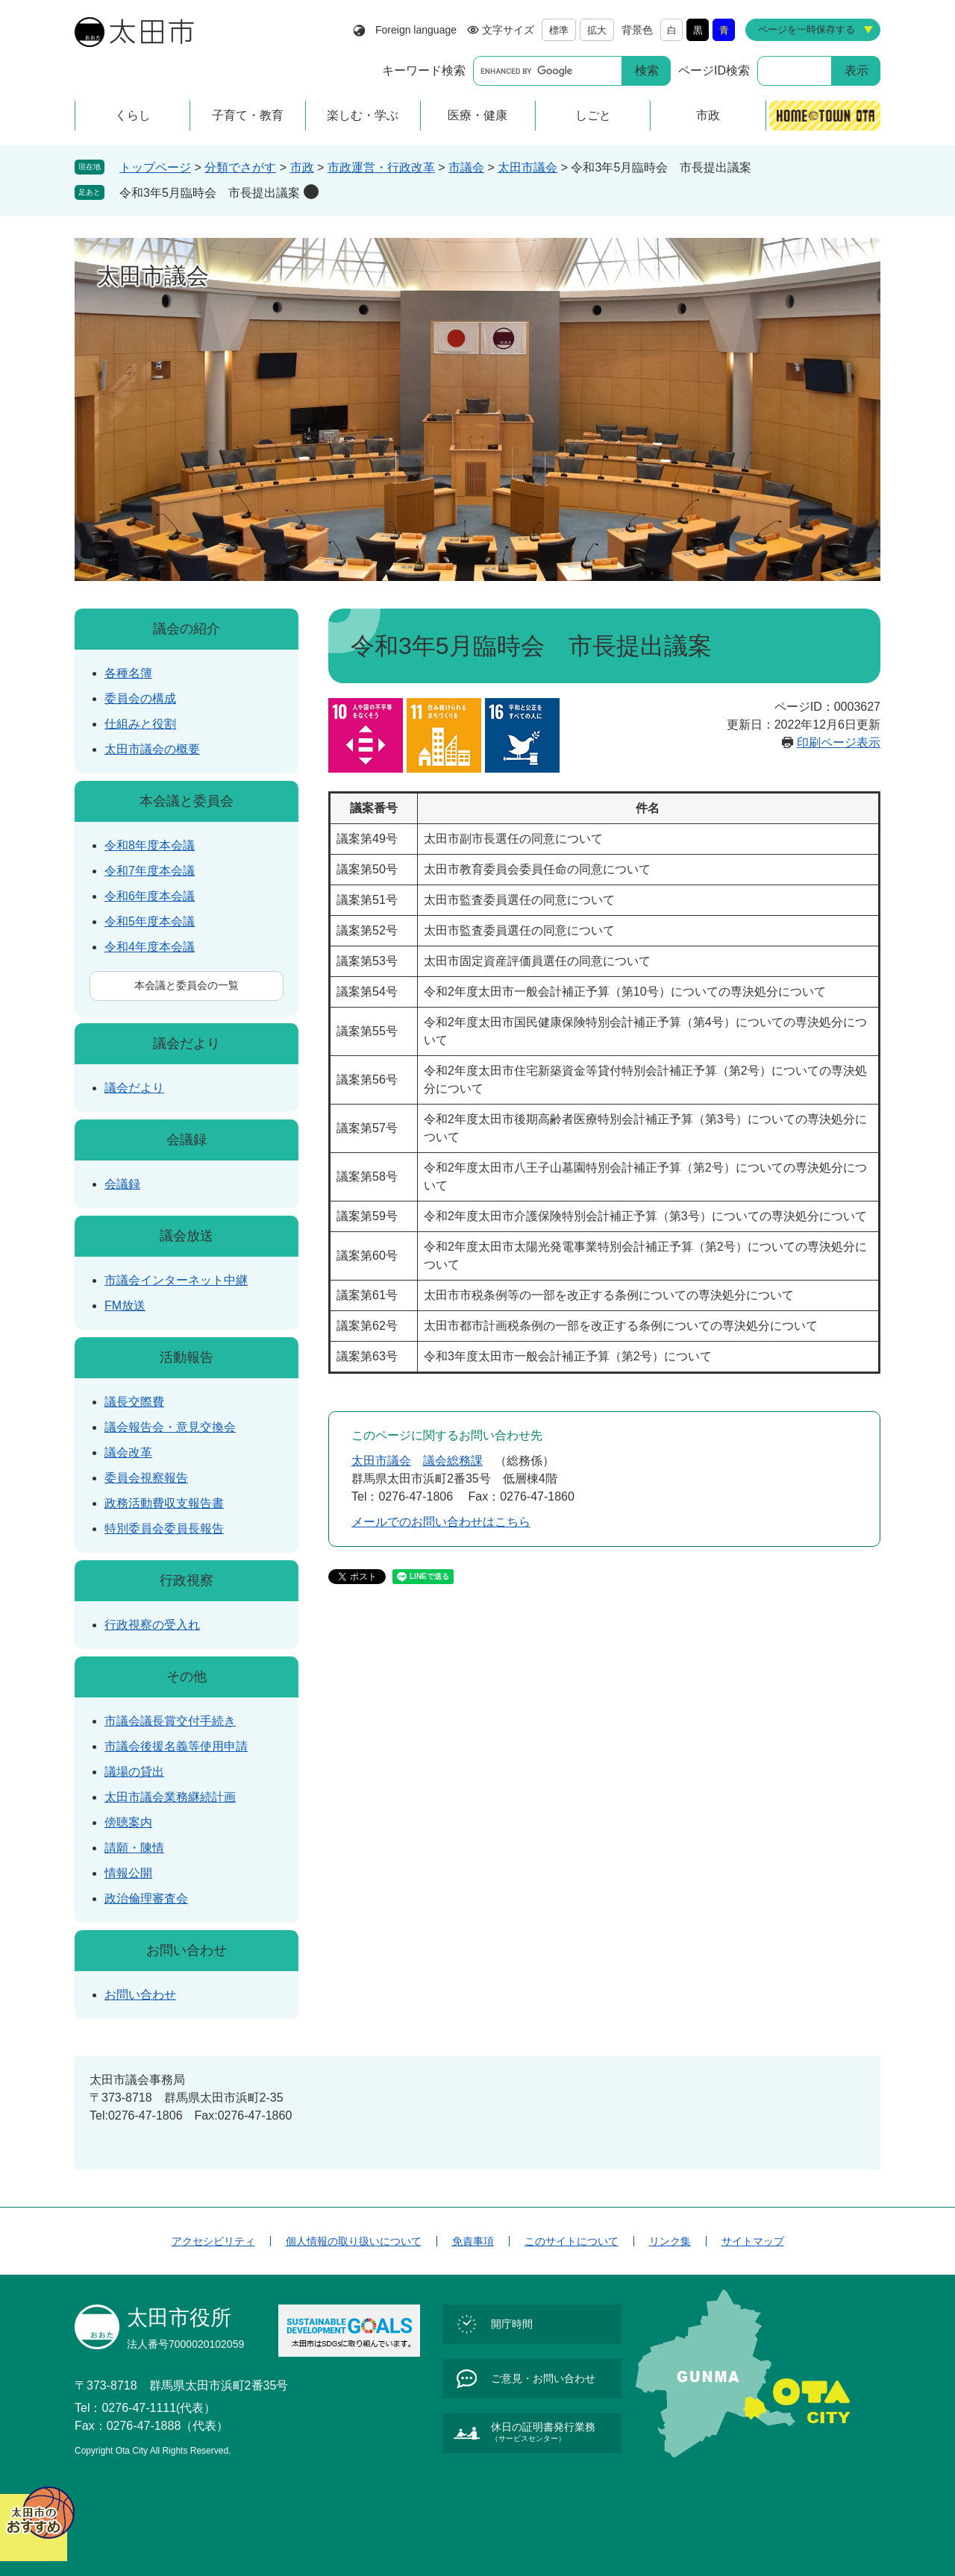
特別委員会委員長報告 (164, 1528)
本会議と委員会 (187, 801)
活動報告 (186, 1357)
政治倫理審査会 (146, 1898)
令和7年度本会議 (149, 870)
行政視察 (186, 1580)
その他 (186, 1676)
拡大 (597, 30)
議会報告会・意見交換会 (170, 1427)
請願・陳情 (134, 1847)
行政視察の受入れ (152, 1624)
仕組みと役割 (140, 723)
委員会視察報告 (146, 1477)
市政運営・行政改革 (381, 167)
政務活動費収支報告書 (164, 1503)
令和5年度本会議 (149, 921)
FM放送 (124, 1305)
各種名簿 (128, 673)
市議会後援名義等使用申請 (176, 1746)
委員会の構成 (140, 698)
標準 (559, 30)
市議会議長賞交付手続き (170, 1721)
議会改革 (128, 1452)
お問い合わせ (186, 1950)
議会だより (186, 1043)
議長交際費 (134, 1401)
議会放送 (186, 1235)
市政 (302, 167)
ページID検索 (714, 70)
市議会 (466, 167)
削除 (311, 191)
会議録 (186, 1139)
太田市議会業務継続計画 (170, 1797)
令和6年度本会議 (149, 896)
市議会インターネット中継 (176, 1280)
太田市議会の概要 (152, 749)
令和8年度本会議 (149, 845)
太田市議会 (527, 167)
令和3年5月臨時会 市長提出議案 (209, 192)
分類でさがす (240, 167)
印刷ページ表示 (838, 742)
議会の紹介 (186, 628)
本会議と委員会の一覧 (186, 985)
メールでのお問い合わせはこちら (440, 1521)
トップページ (155, 167)
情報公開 (128, 1873)
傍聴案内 (128, 1822)
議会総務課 (453, 1460)
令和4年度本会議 (149, 946)
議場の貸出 (134, 1771)
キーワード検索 (424, 70)
